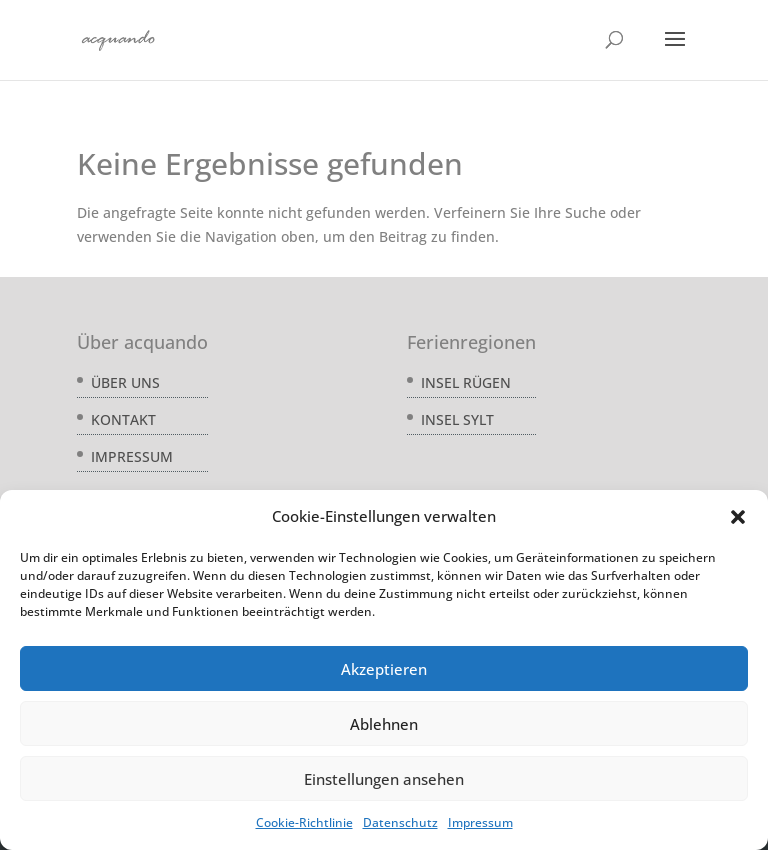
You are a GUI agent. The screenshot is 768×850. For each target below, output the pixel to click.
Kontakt (123, 419)
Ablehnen (384, 724)
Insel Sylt (457, 419)
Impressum (480, 822)
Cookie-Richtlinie (304, 822)
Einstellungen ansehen (384, 779)
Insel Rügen (466, 382)
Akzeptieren (384, 669)
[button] (738, 517)
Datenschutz (400, 822)
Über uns (125, 382)
